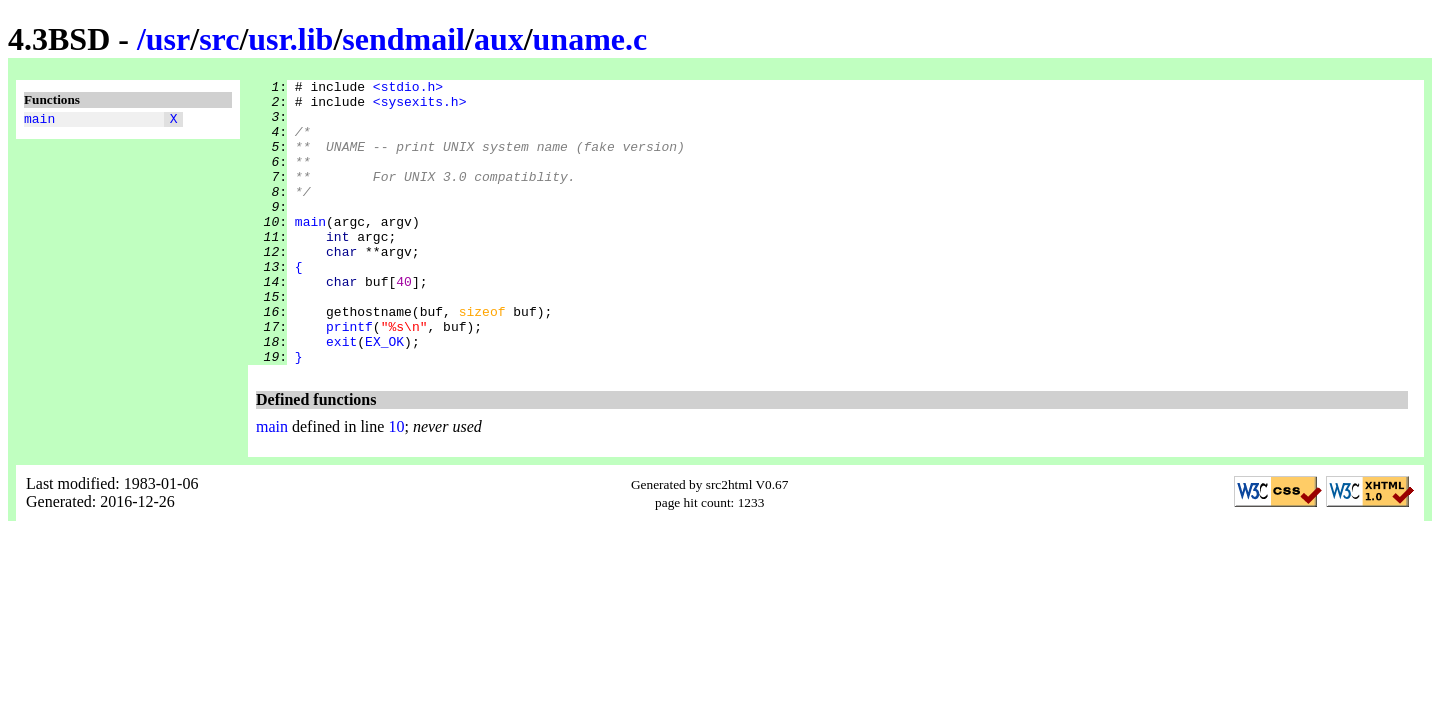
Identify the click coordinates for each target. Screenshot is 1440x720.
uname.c (590, 39)
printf (349, 377)
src (219, 39)
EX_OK (384, 395)
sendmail (403, 39)
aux (499, 39)
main (39, 121)
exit (341, 395)
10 (396, 483)
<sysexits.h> (420, 107)
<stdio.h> (408, 89)
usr (168, 39)
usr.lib (290, 39)
